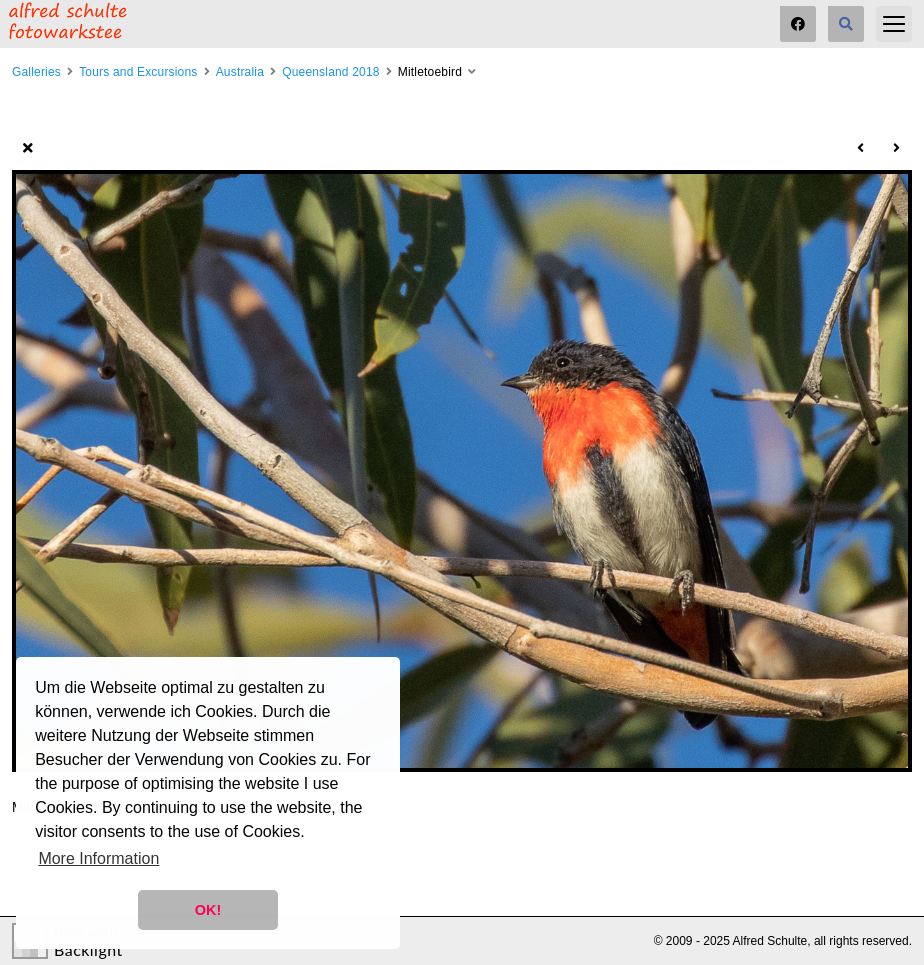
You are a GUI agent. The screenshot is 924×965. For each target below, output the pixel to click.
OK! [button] (208, 910)
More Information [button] (98, 858)
